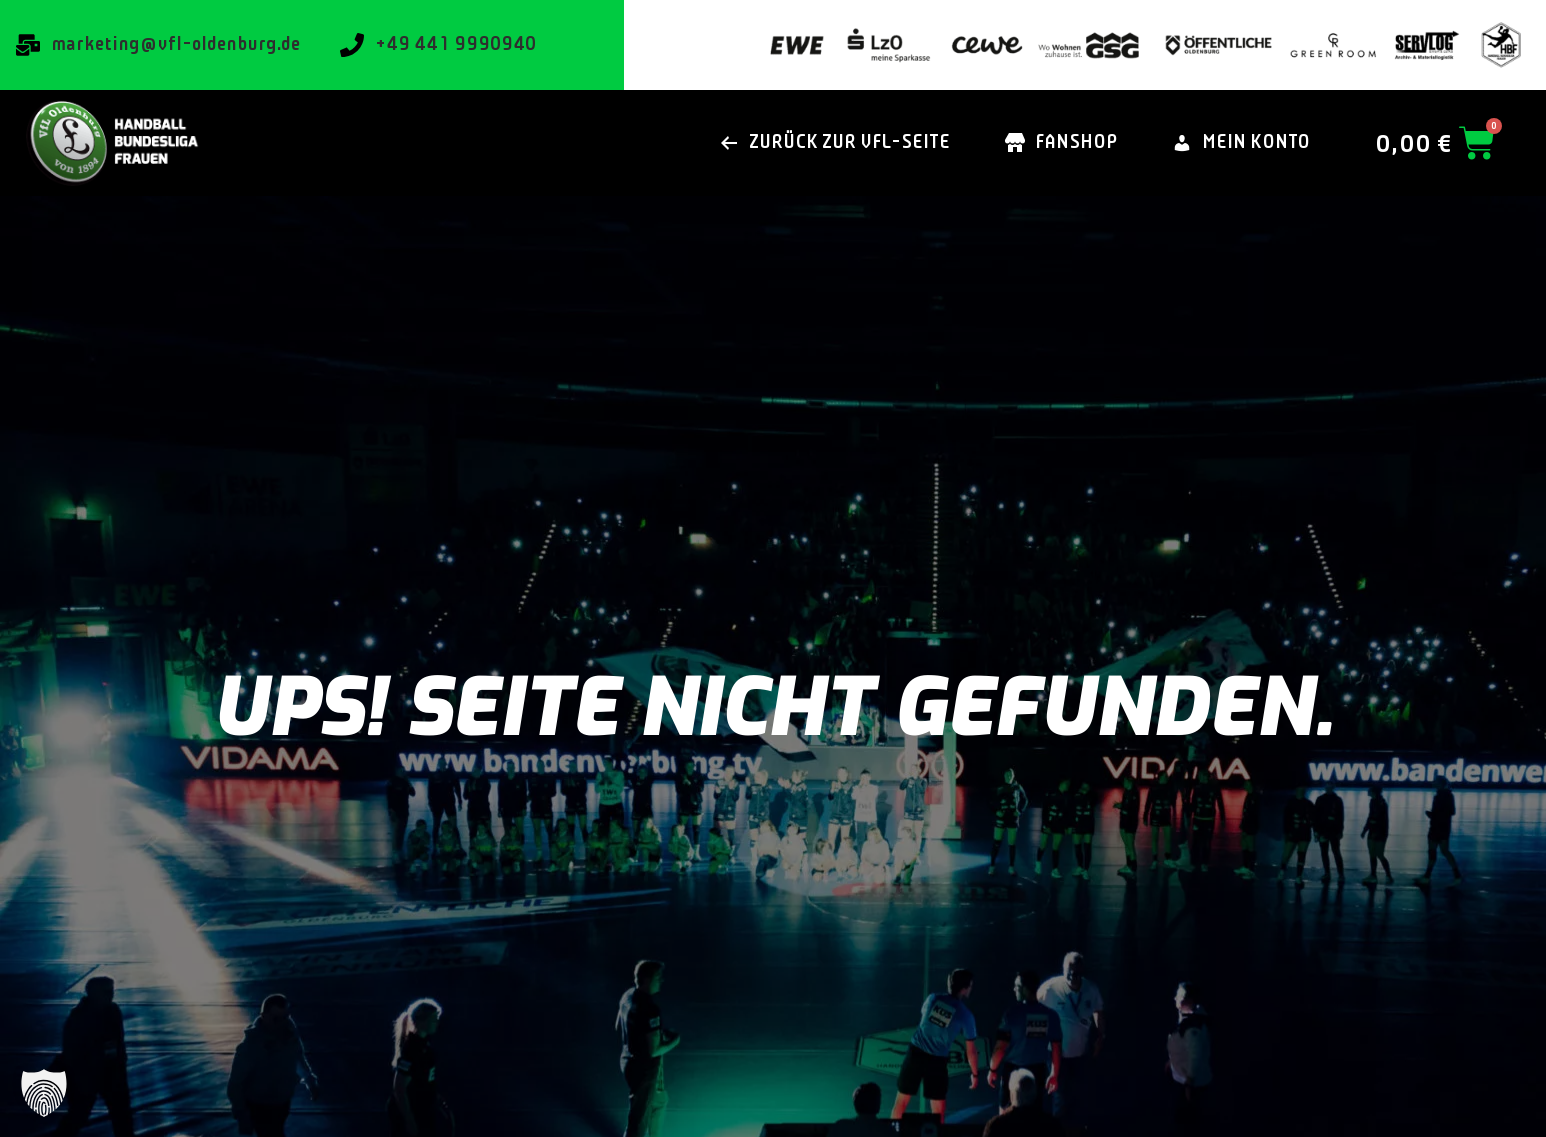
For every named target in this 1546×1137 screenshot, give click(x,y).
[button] (44, 1093)
